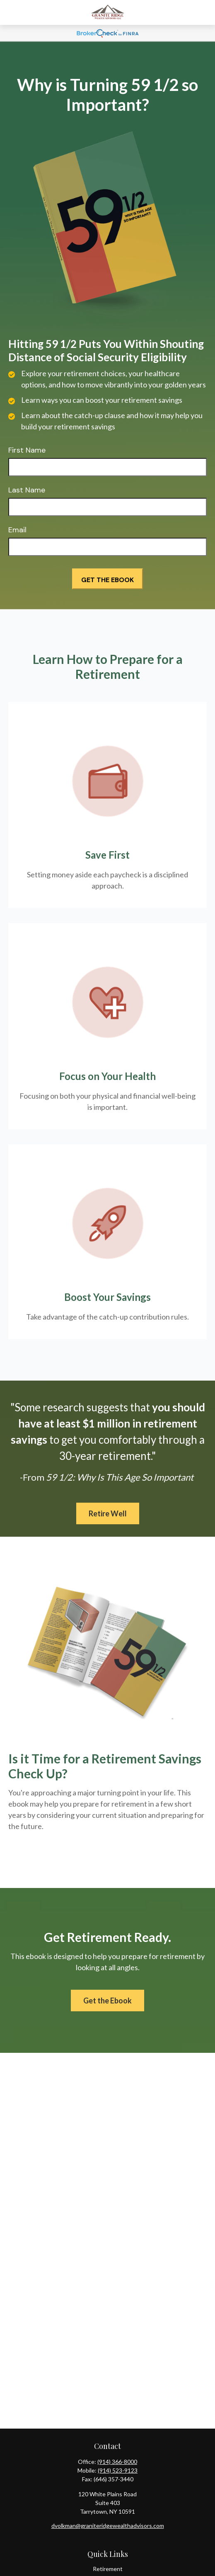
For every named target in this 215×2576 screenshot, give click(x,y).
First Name (27, 450)
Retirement (108, 2568)
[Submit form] (107, 578)
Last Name (26, 490)
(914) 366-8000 (117, 2461)
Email (17, 530)
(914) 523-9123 (118, 2470)
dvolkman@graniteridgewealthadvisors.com (107, 2525)
